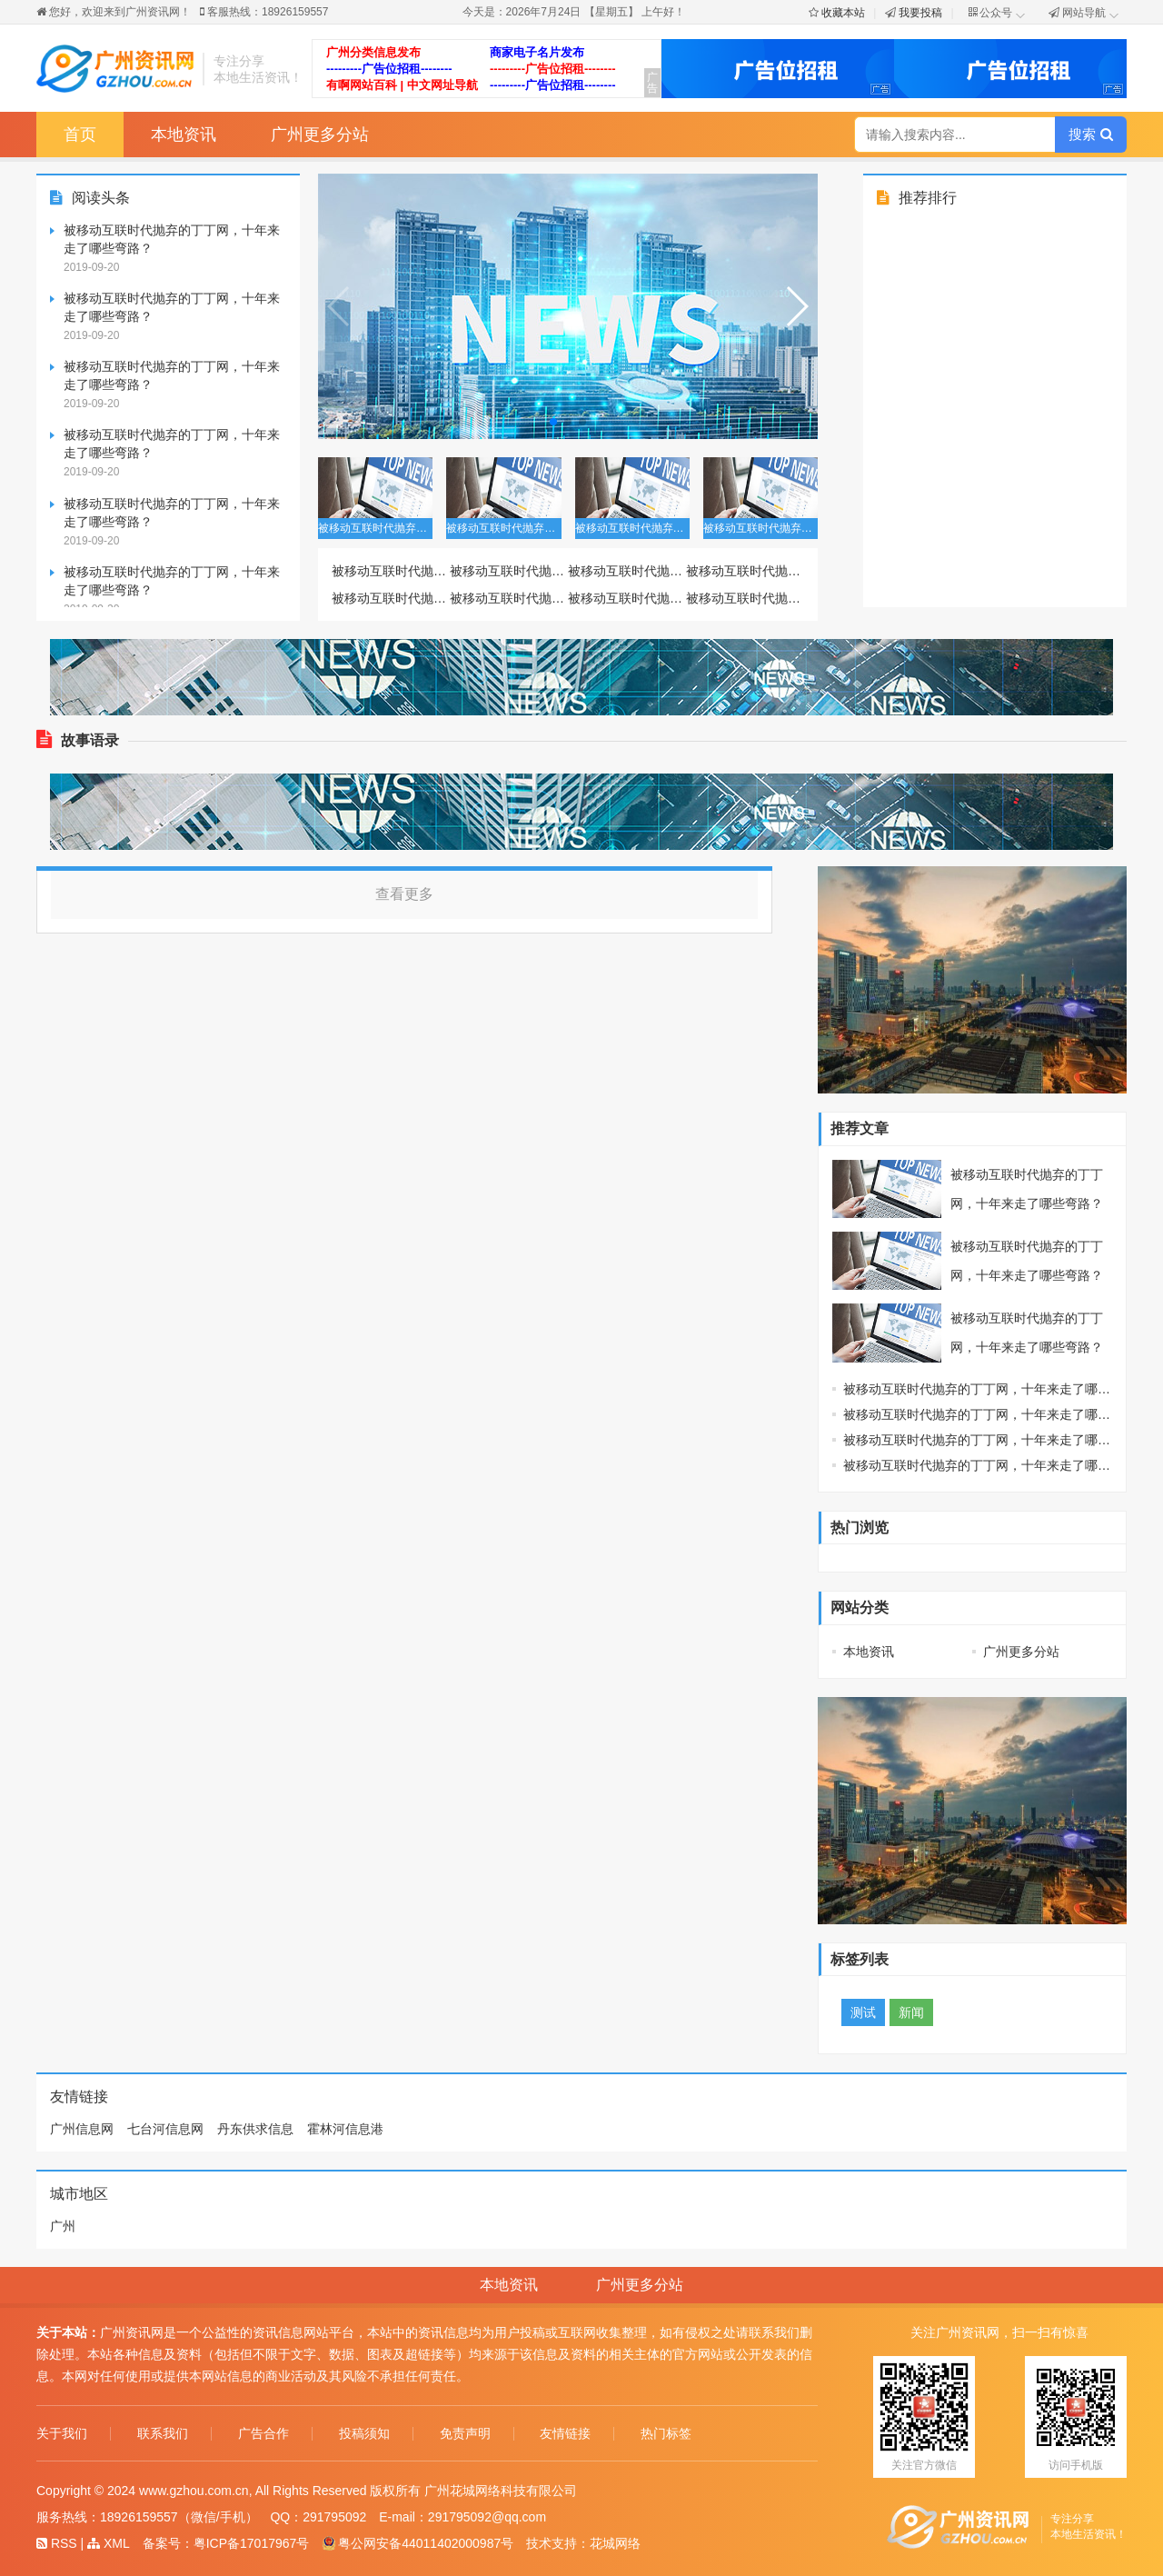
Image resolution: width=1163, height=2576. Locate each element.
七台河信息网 (165, 2129)
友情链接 (565, 2434)
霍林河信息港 (345, 2129)
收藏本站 (843, 12)
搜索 (1090, 134)
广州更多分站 (320, 134)
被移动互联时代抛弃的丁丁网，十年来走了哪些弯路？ (172, 239)
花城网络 (615, 2543)
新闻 (911, 2012)
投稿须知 (364, 2434)
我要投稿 (920, 12)
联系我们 (162, 2434)
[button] (796, 306)
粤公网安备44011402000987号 (417, 2543)
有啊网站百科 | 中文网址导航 (402, 85)
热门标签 (666, 2434)
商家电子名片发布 (537, 52)
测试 (863, 2012)
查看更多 (404, 894)
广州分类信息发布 (373, 52)
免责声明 (465, 2434)
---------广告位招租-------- (389, 68)
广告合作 (263, 2434)
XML (108, 2543)
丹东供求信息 (255, 2129)
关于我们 (61, 2434)
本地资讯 (183, 134)
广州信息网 (82, 2129)
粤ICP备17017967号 (252, 2543)
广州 (62, 2226)
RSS (56, 2543)
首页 (80, 134)
